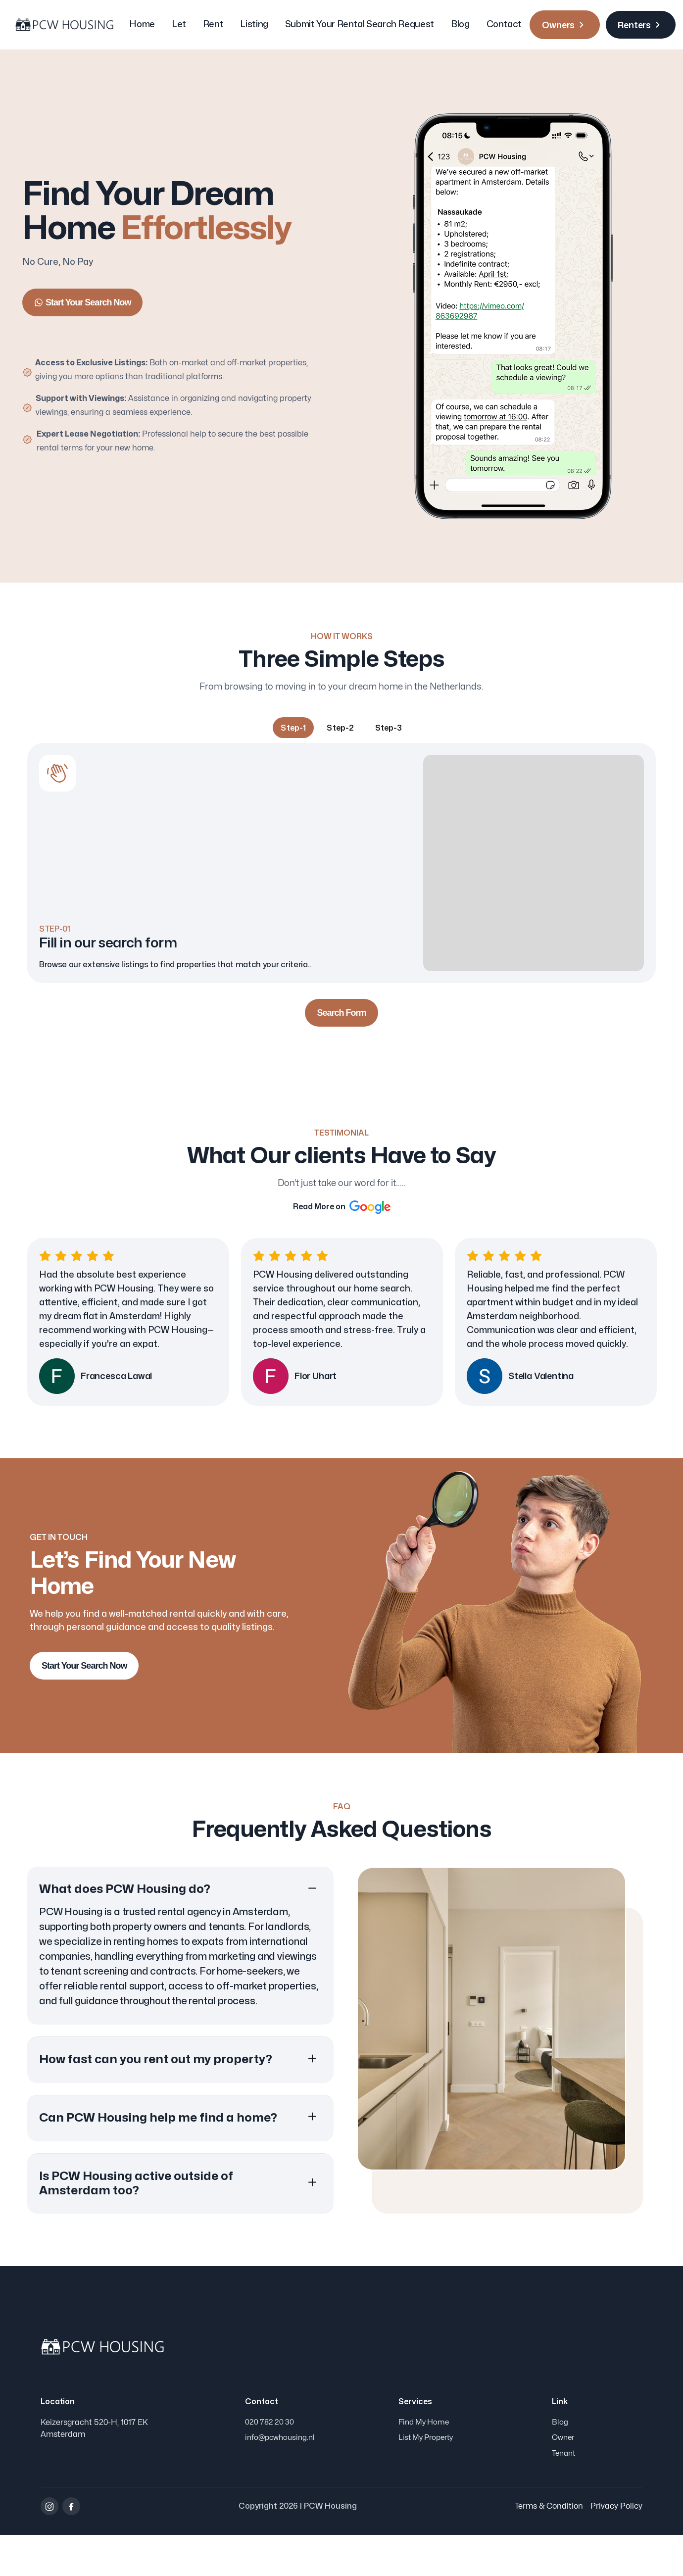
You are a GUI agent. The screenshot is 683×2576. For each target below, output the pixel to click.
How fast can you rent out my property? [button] (155, 2092)
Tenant (565, 2494)
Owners (564, 24)
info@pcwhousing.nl (282, 2475)
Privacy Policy (616, 2547)
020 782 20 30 (270, 2456)
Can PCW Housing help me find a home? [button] (158, 2150)
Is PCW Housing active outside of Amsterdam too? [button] (136, 2216)
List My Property (428, 2475)
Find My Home (425, 2456)
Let (179, 24)
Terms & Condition (549, 2547)
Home (142, 24)
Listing (254, 24)
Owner (564, 2475)
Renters (641, 24)
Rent (213, 24)
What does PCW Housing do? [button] (124, 1922)
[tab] (293, 729)
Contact (504, 24)
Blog (460, 24)
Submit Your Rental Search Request (359, 24)
